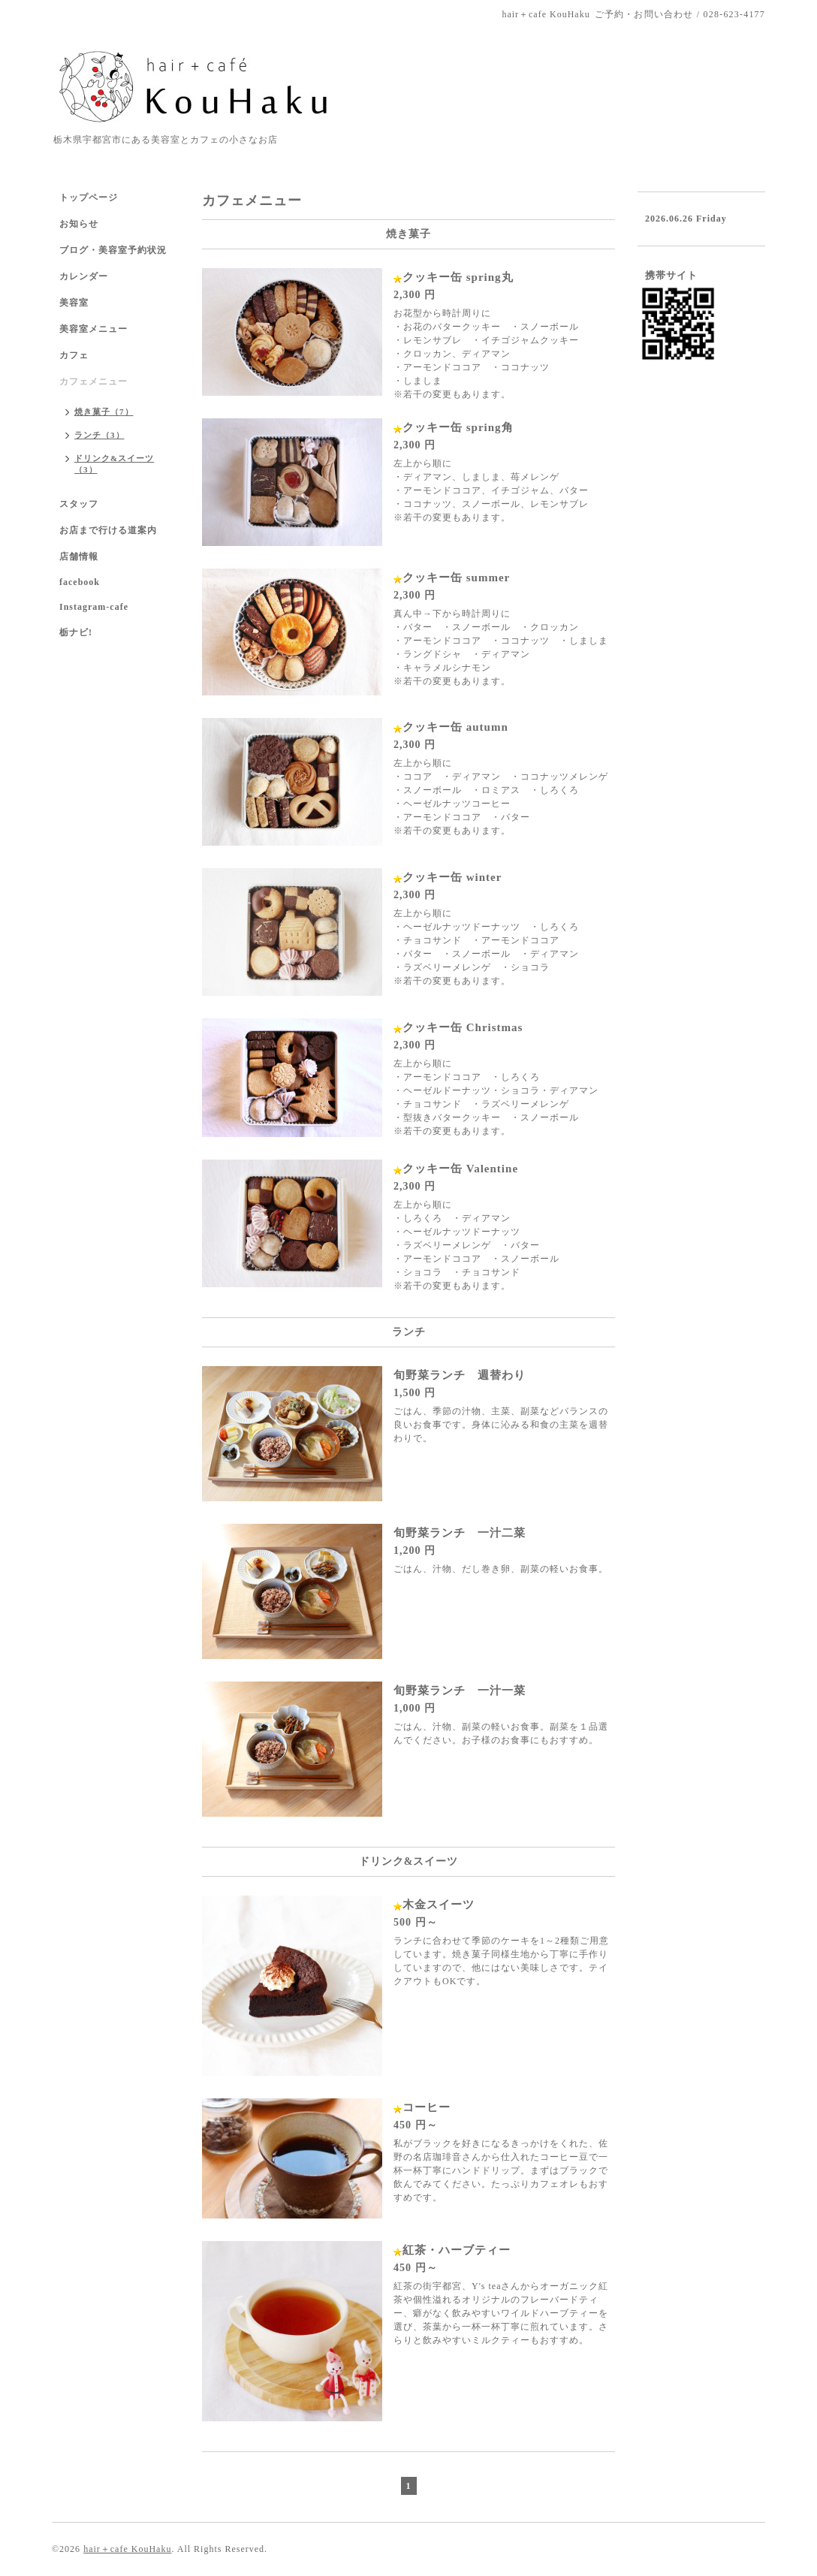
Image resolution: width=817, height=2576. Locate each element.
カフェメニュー (93, 381)
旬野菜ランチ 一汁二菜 (459, 1533)
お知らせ (78, 224)
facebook (79, 582)
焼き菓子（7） (104, 411)
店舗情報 (78, 556)
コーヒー (426, 2107)
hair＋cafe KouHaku (127, 2549)
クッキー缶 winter (452, 877)
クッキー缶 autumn (455, 727)
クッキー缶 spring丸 (458, 277)
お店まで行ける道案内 (108, 530)
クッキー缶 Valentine (460, 1169)
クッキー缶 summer (456, 578)
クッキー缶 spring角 (458, 427)
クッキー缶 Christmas (462, 1027)
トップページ (88, 197)
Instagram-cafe (93, 607)
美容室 (74, 302)
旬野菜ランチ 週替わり (459, 1375)
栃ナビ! (75, 632)
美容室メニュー (93, 329)
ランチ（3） (99, 434)
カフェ (74, 355)
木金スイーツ (438, 1905)
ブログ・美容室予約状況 (113, 250)
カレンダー (83, 276)
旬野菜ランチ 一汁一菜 (459, 1691)
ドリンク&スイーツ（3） (114, 464)
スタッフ (78, 504)
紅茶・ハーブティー (456, 2250)
